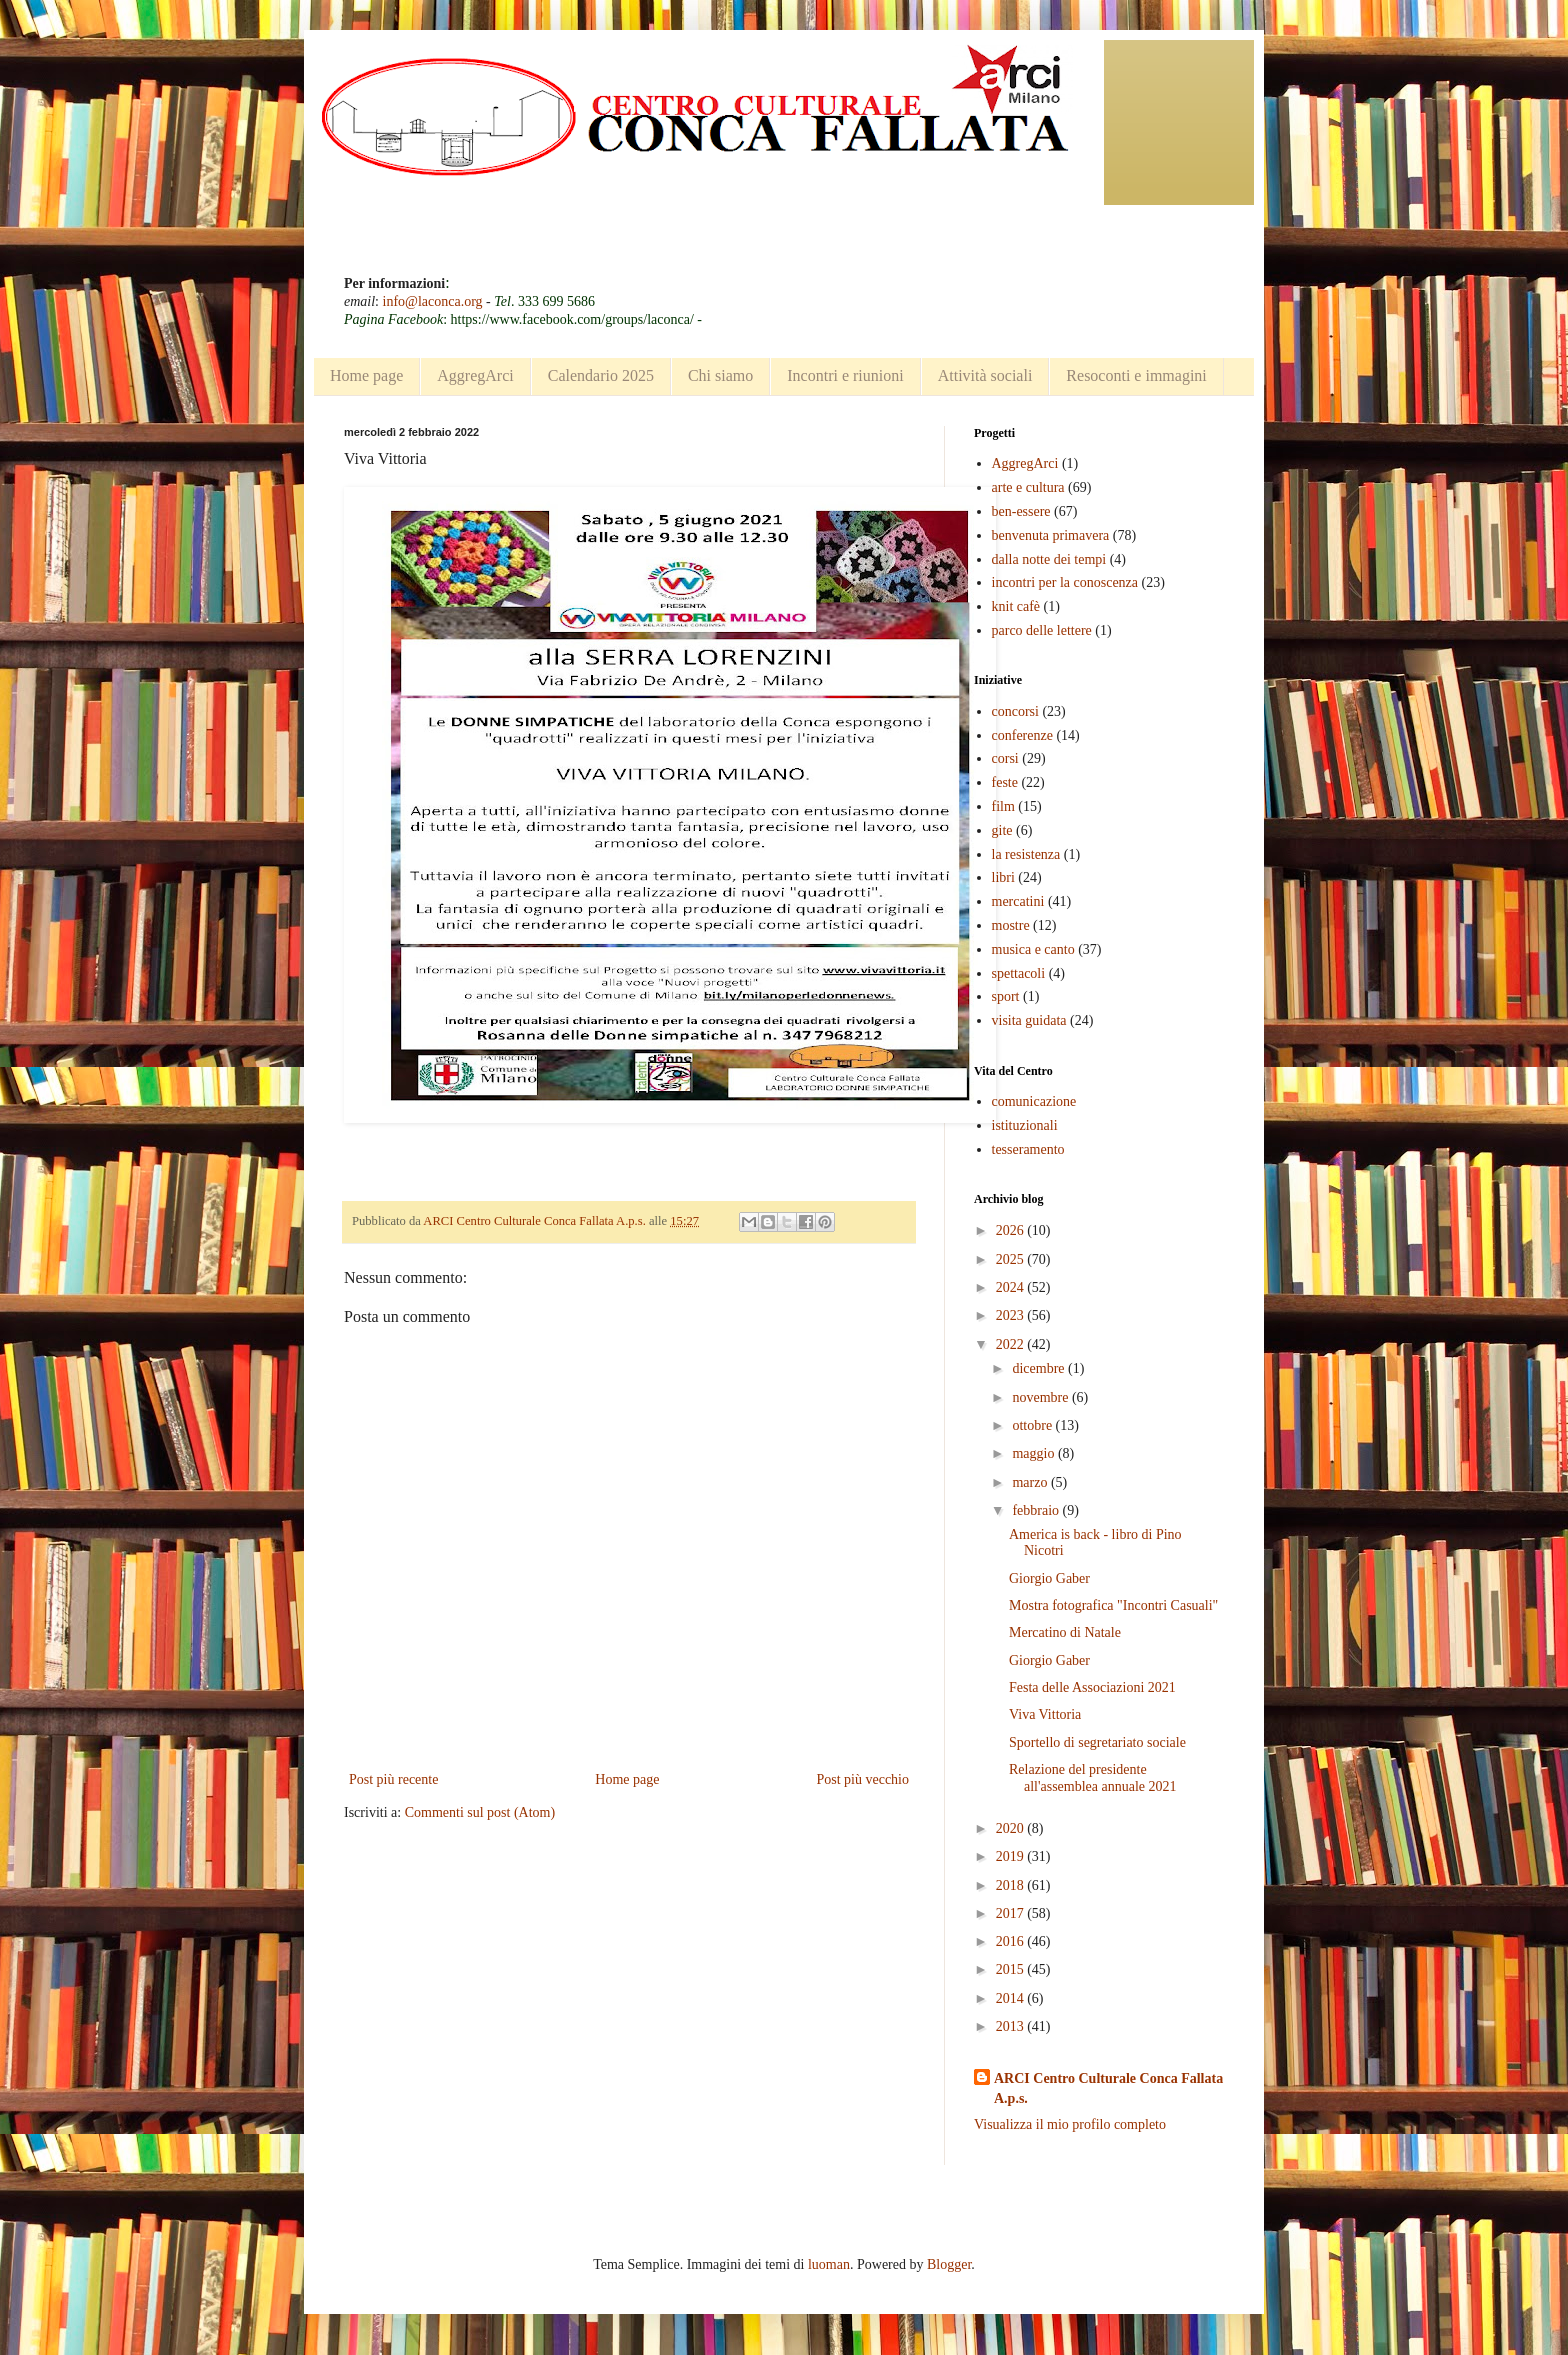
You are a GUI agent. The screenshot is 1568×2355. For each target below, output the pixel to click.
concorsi (1015, 711)
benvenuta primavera (1051, 535)
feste (1005, 782)
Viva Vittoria (1045, 1714)
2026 (1012, 1230)
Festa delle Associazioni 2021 (1092, 1687)
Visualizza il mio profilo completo (1070, 2124)
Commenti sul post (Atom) (480, 1812)
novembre (1041, 1397)
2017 (1012, 1913)
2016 (1012, 1941)
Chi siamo (720, 375)
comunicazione (1034, 1101)
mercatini (1018, 901)
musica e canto (1033, 949)
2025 (1012, 1259)
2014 (1012, 1998)
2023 (1012, 1315)
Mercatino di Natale (1065, 1632)
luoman (829, 2264)
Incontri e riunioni (845, 375)
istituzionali (1025, 1125)
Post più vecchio (862, 1779)
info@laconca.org (433, 301)
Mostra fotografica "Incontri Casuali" (1113, 1605)
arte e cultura (1028, 487)
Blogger (949, 2264)
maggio (1035, 1453)
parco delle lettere (1042, 630)
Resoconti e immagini (1136, 375)
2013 (1012, 2026)
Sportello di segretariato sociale (1097, 1742)
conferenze (1022, 735)
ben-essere (1021, 511)
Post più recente (393, 1779)
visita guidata (1029, 1020)
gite (1002, 830)
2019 (1012, 1856)
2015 (1012, 1969)
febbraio (1037, 1510)
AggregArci (475, 375)
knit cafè (1016, 606)
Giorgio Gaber (1049, 1578)
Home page (366, 375)
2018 (1012, 1885)
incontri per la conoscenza (1065, 582)
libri (1003, 877)
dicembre (1040, 1368)
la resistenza (1026, 854)
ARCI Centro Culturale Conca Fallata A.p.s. (1108, 2088)
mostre (1011, 925)
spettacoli (1019, 973)
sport (1006, 996)
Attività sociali (985, 375)
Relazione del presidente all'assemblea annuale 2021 (1093, 1778)
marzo (1031, 1482)
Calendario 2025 (601, 375)
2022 (1012, 1344)
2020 (1012, 1828)
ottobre (1033, 1425)
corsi (1005, 758)
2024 (1012, 1287)
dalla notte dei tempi (1049, 559)
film (1003, 806)
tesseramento (1028, 1149)
